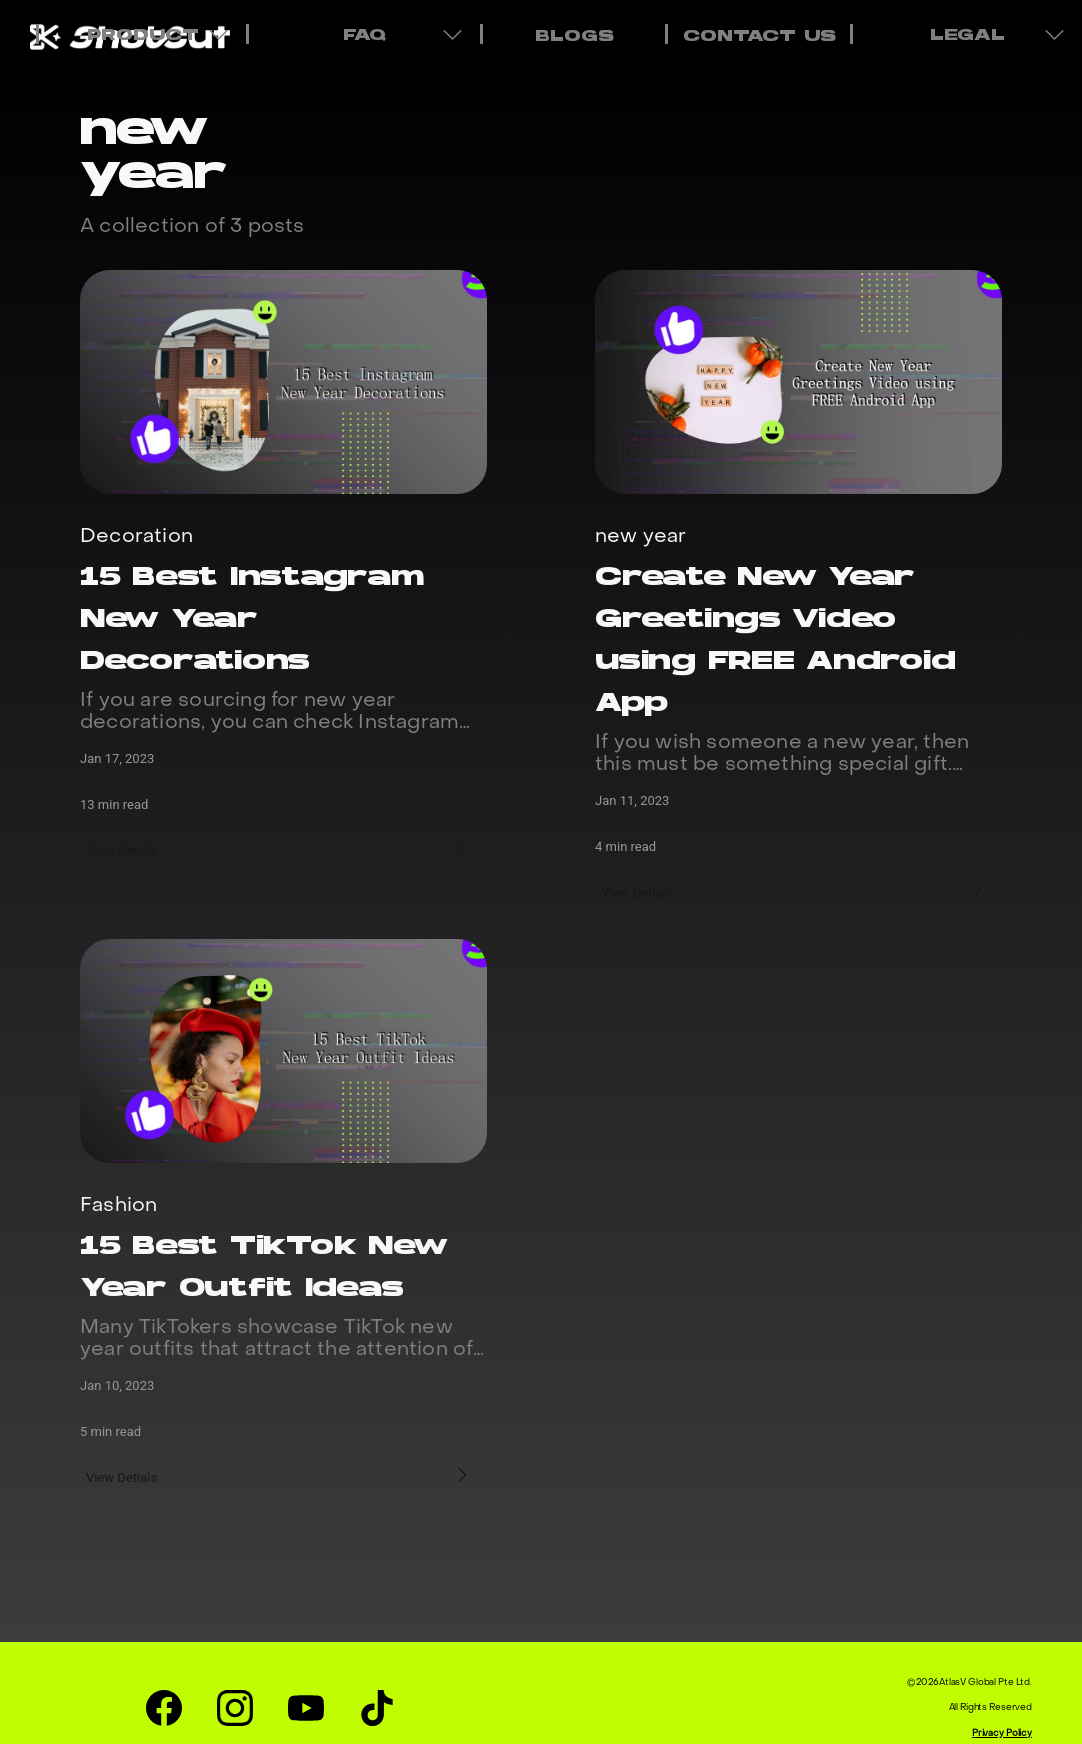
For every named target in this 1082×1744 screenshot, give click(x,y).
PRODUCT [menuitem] (145, 34)
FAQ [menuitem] (367, 34)
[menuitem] (572, 34)
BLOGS (574, 37)
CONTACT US (759, 37)
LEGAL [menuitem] (970, 34)
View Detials (124, 848)
